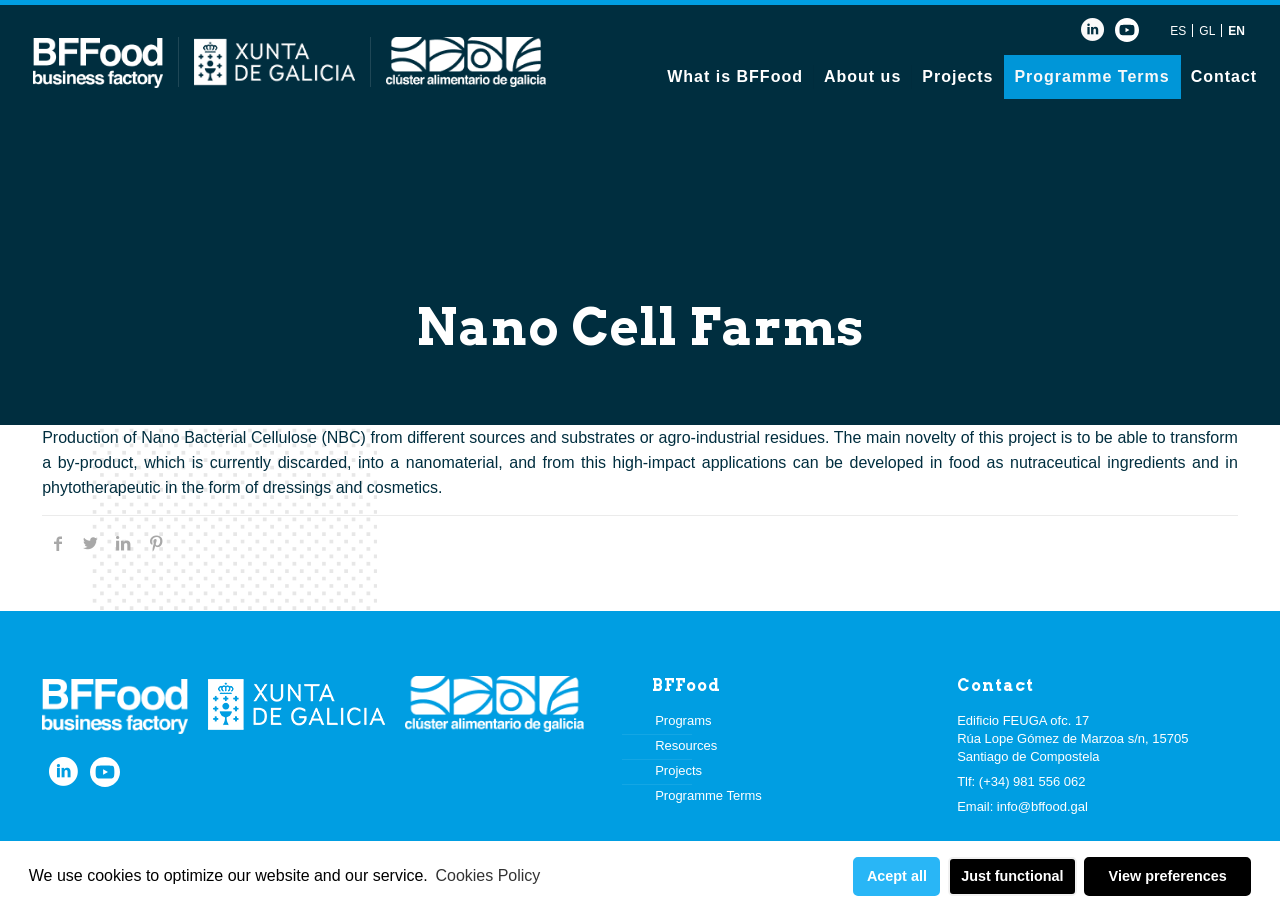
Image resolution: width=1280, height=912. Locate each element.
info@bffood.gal (1042, 806)
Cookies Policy (487, 875)
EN (1236, 31)
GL (1207, 31)
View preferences (1168, 876)
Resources (686, 745)
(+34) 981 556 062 (1032, 781)
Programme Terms (708, 795)
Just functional (1012, 876)
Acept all (897, 876)
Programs (683, 720)
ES (1178, 31)
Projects (678, 770)
